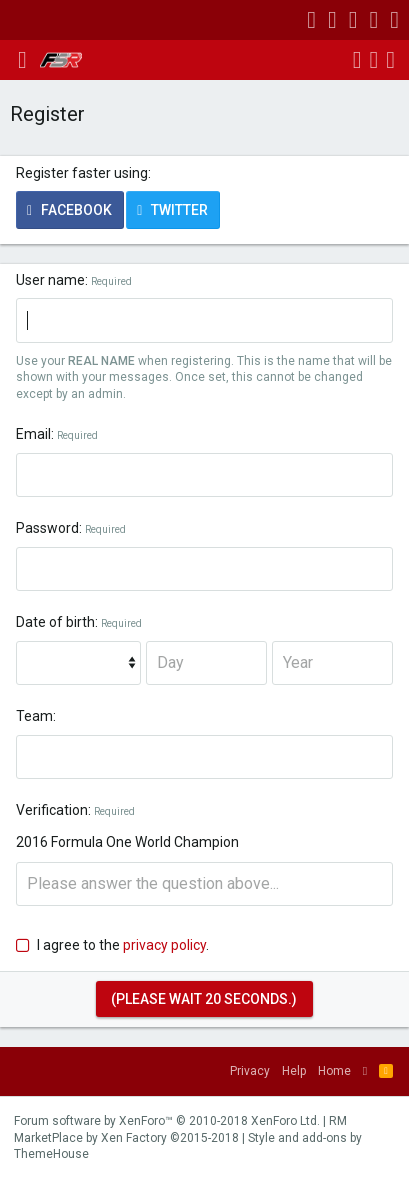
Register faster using (82, 173)
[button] (22, 60)
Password (47, 528)
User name (50, 280)
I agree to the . (112, 945)
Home (334, 1071)
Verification (52, 810)
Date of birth (55, 622)
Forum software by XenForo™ (167, 1121)
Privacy (250, 1071)
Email (33, 434)
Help (294, 1071)
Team (34, 716)
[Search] (390, 60)
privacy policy (164, 945)
